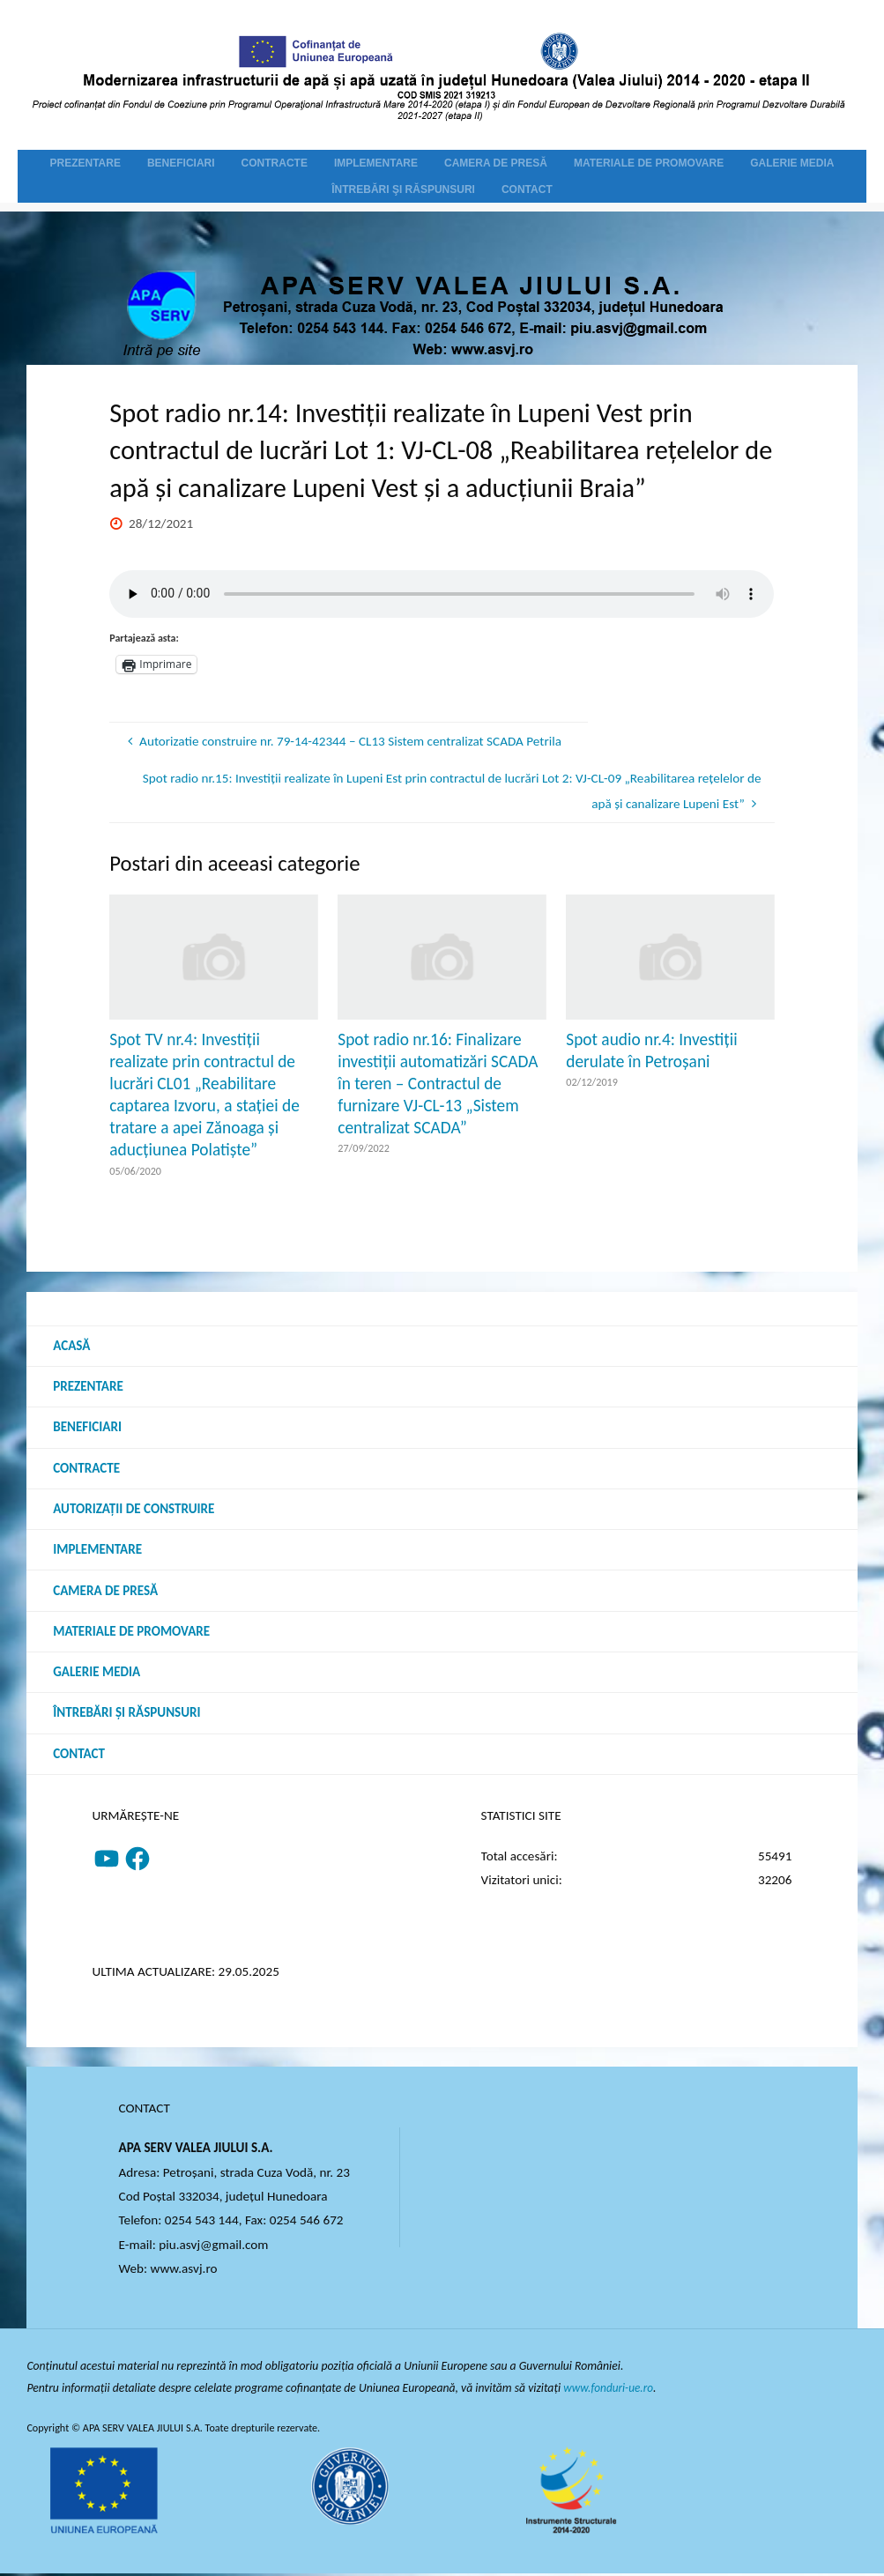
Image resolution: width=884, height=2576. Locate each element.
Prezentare (88, 1386)
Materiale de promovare (132, 1633)
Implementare (97, 1551)
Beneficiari (87, 1428)
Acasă (71, 1346)
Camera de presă (106, 1592)
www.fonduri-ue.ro (609, 2390)
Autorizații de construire (134, 1510)
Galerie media (97, 1673)
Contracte (86, 1468)
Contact (79, 1755)
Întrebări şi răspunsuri (127, 1715)
